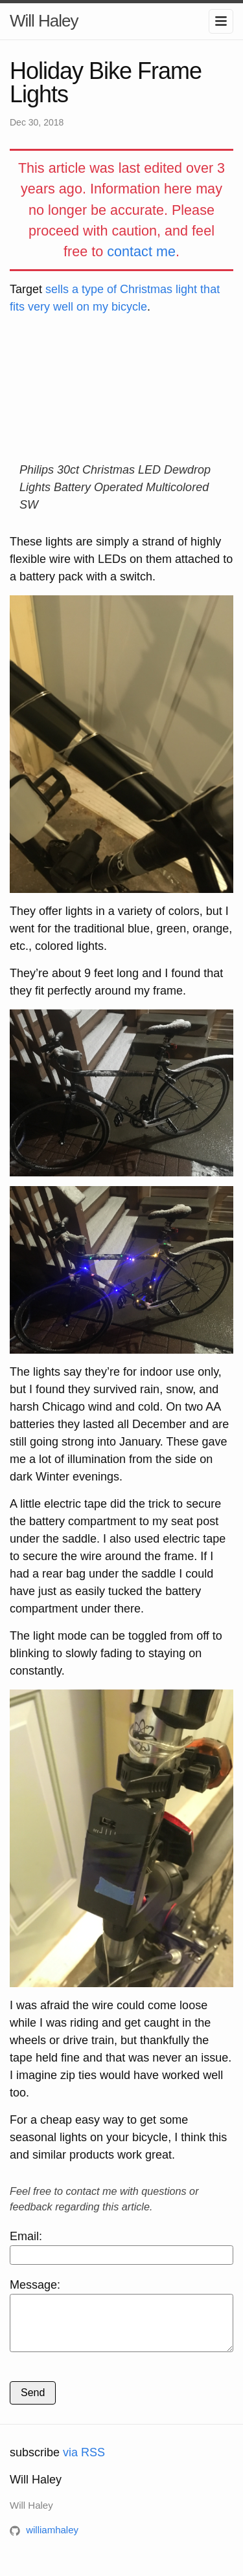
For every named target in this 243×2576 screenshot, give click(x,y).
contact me (141, 251)
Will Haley (44, 20)
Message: (121, 2320)
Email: (121, 2247)
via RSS (84, 2462)
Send (33, 2402)
